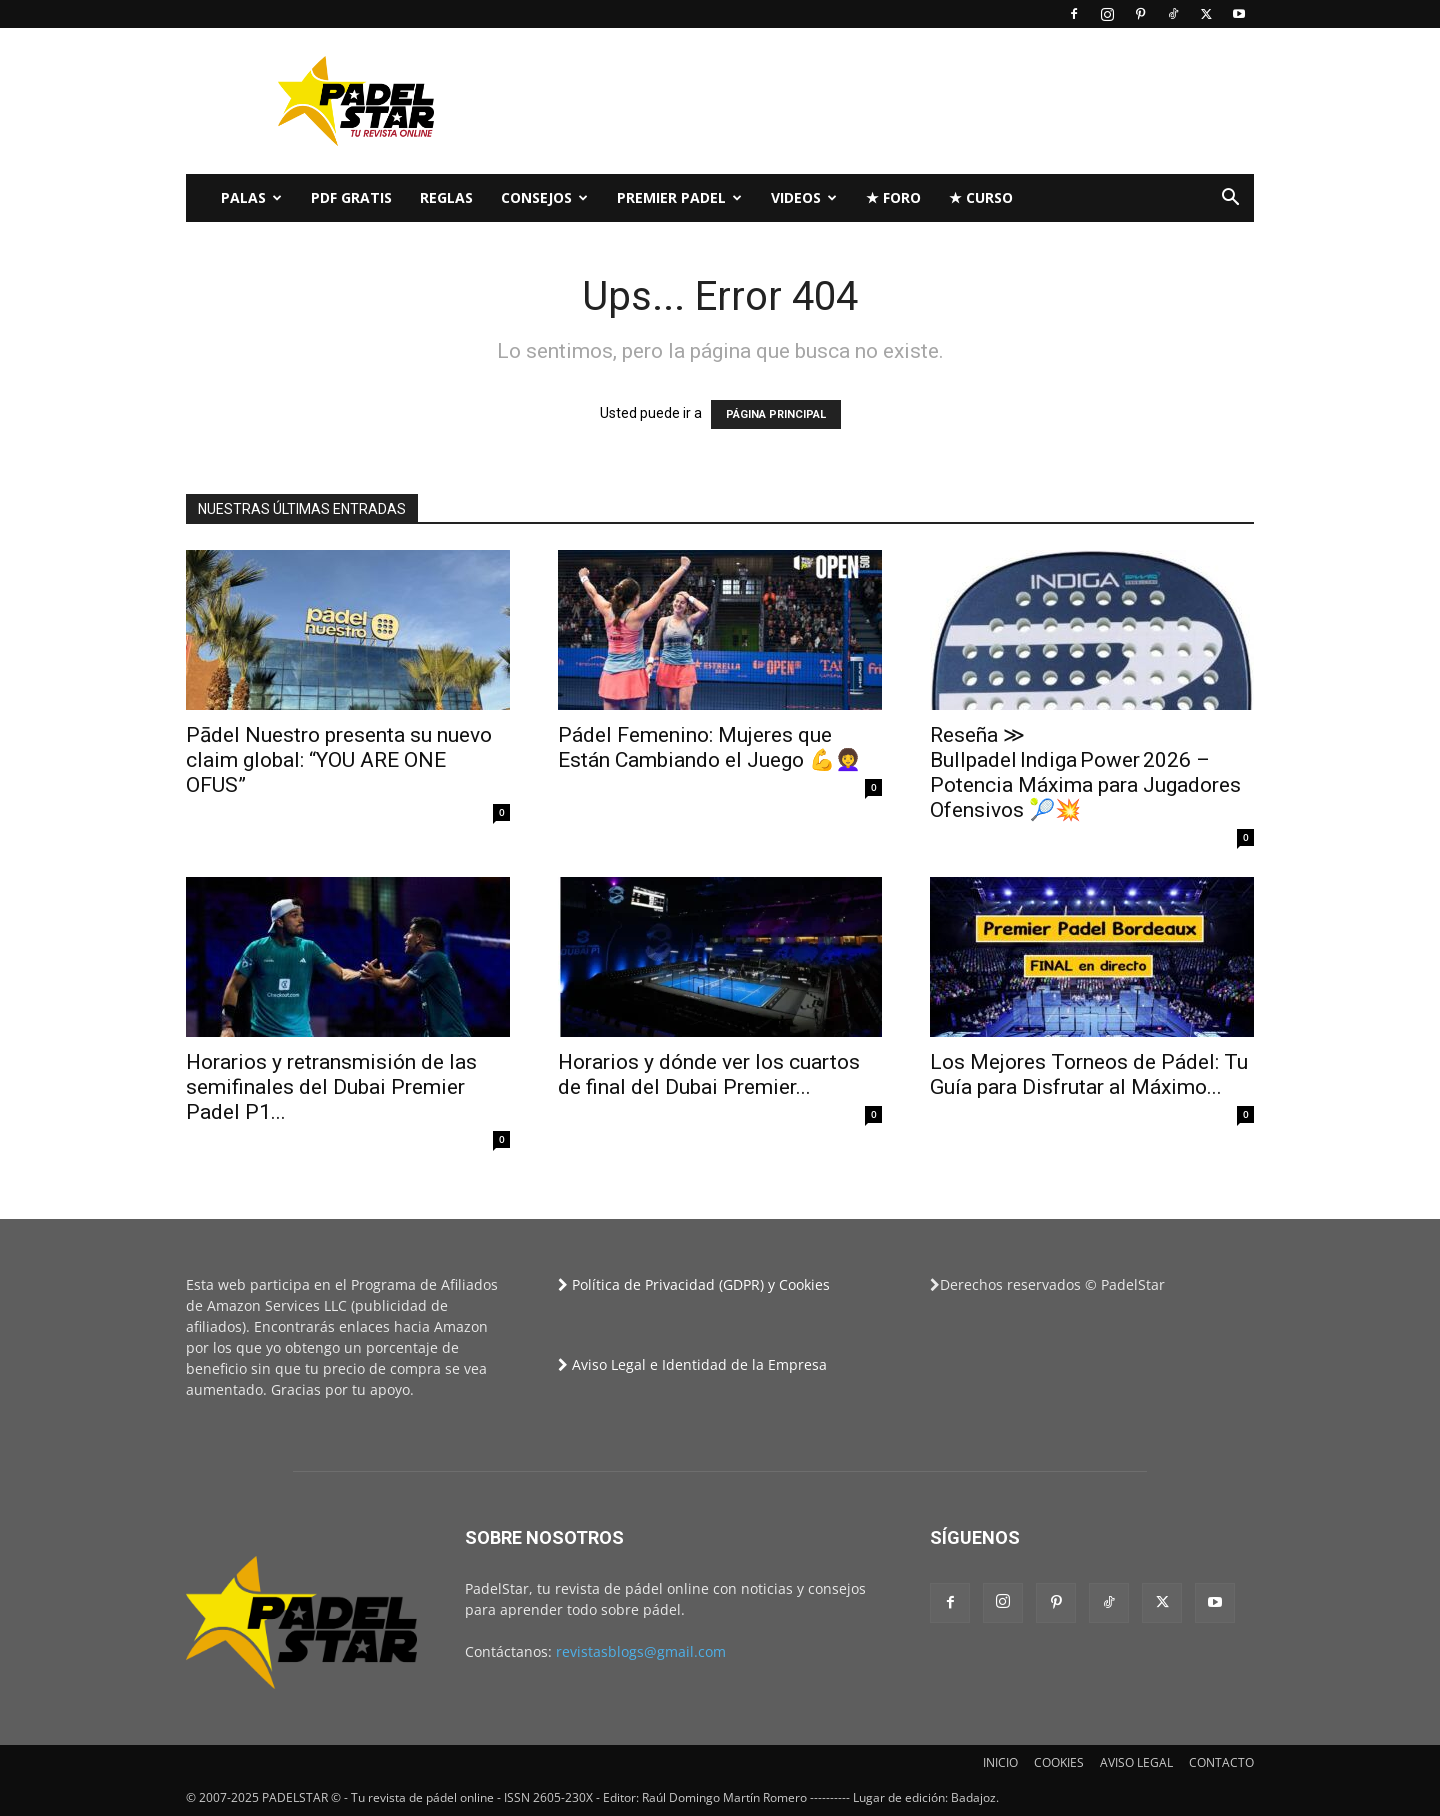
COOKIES (1059, 1762)
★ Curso (981, 197)
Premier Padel (679, 197)
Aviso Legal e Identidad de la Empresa (692, 1364)
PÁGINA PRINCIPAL (776, 414)
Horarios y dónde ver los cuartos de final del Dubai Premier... (709, 1074)
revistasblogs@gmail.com (641, 1651)
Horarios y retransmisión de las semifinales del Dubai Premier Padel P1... (331, 1087)
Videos (804, 197)
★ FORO (893, 197)
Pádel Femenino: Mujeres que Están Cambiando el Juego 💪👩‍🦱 (709, 747)
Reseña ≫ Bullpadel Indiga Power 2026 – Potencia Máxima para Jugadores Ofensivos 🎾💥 (1085, 772)
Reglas (446, 197)
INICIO (1000, 1762)
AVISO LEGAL (1136, 1762)
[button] (1230, 199)
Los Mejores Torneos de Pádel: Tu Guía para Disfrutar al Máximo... (1089, 1074)
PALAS (251, 197)
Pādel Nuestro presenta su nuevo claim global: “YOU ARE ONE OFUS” (339, 760)
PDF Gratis (351, 197)
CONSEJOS (544, 197)
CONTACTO (1221, 1762)
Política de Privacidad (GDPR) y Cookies (694, 1284)
